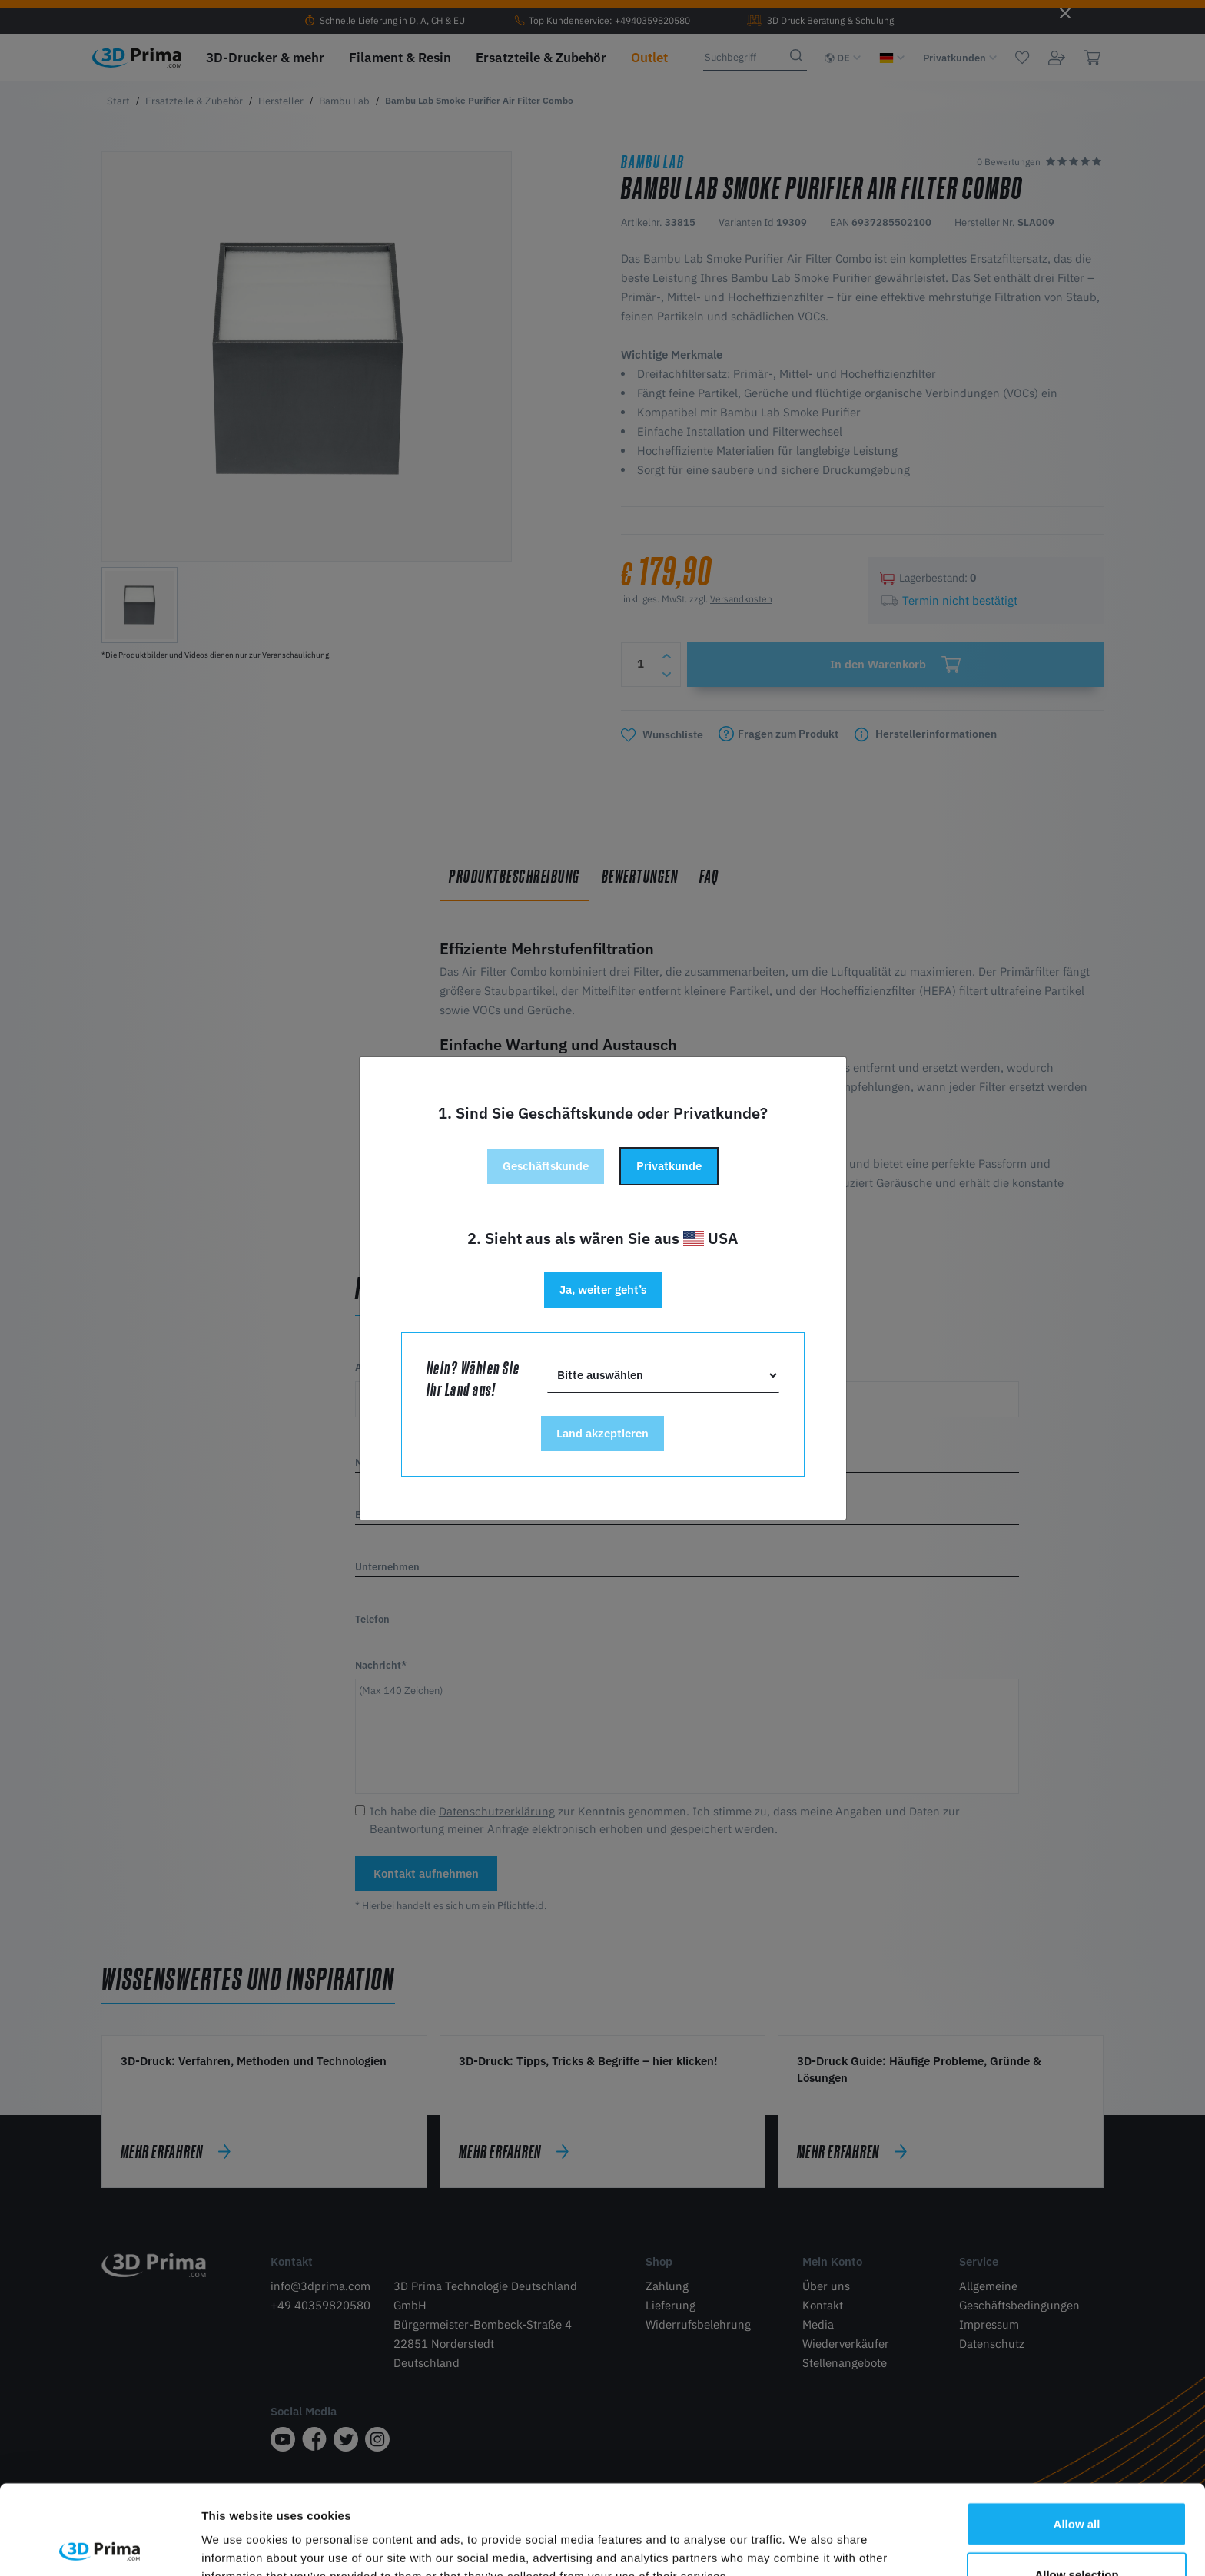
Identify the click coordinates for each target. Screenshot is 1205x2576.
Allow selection (1076, 2484)
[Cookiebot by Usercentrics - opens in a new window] (99, 2546)
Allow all (1077, 2434)
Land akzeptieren (602, 1433)
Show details (806, 2536)
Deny (1077, 2534)
